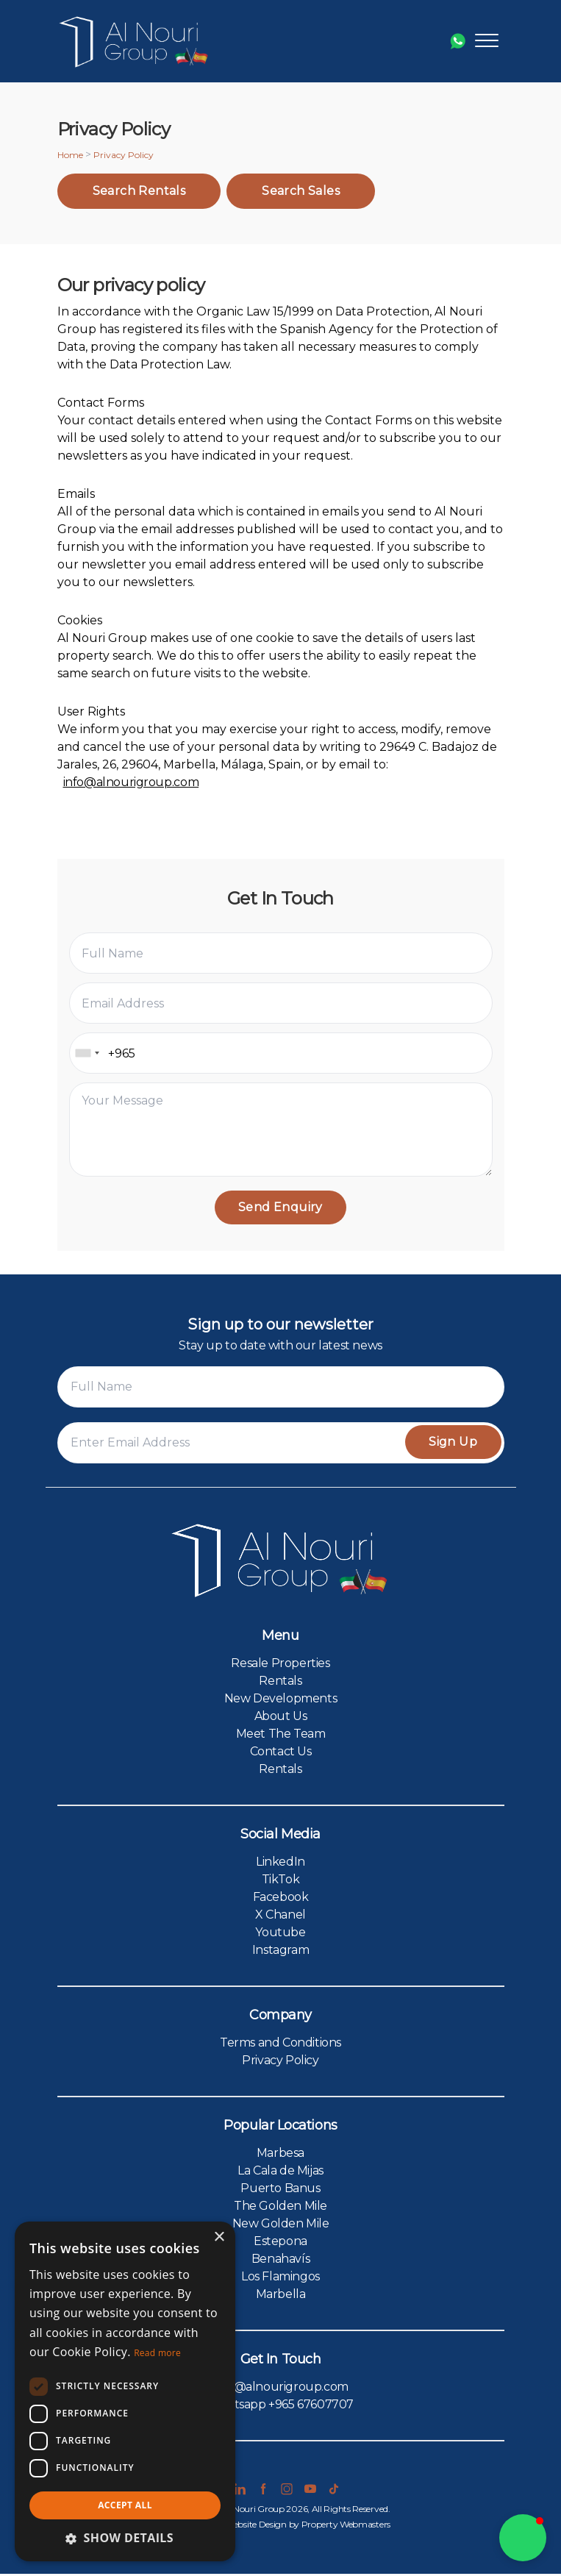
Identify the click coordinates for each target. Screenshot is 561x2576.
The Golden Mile (280, 2208)
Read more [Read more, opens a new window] (157, 2353)
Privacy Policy (280, 2062)
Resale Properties (280, 1665)
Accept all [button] (125, 2505)
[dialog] (125, 2391)
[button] (522, 2537)
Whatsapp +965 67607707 (280, 2406)
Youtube (280, 1934)
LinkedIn (280, 1864)
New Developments (280, 1701)
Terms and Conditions (280, 2045)
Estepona (280, 2243)
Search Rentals (139, 191)
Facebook (281, 1899)
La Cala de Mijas (280, 2173)
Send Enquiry (280, 1208)
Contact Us (281, 1753)
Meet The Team (281, 1736)
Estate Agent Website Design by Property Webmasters (280, 2526)
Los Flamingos (280, 2279)
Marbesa (280, 2155)
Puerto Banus (280, 2190)
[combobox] (87, 1053)
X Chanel (280, 1917)
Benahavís (280, 2261)
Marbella (281, 2296)
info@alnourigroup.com (131, 782)
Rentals (280, 1683)
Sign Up (450, 1444)
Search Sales (301, 191)
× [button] (218, 2237)
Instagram (280, 1952)
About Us (280, 1718)
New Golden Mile (280, 2226)
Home (70, 154)
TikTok (281, 1881)
